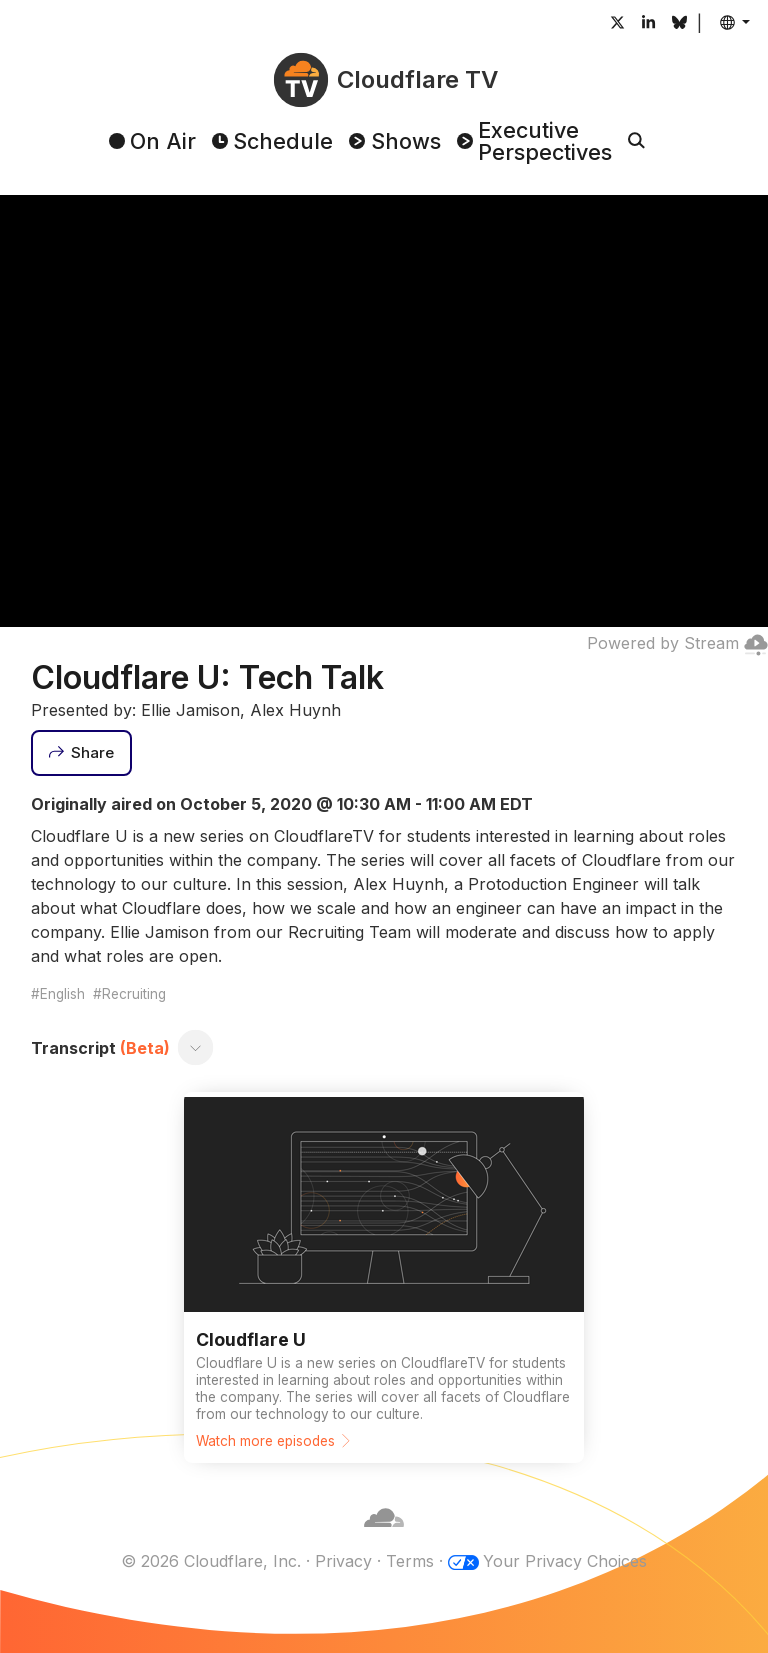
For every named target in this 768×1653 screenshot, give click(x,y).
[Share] (82, 753)
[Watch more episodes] (384, 1277)
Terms (410, 1561)
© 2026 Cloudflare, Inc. (211, 1561)
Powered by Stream (677, 643)
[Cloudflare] (384, 1537)
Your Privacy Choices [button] (565, 1561)
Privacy (343, 1561)
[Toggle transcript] (195, 1048)
